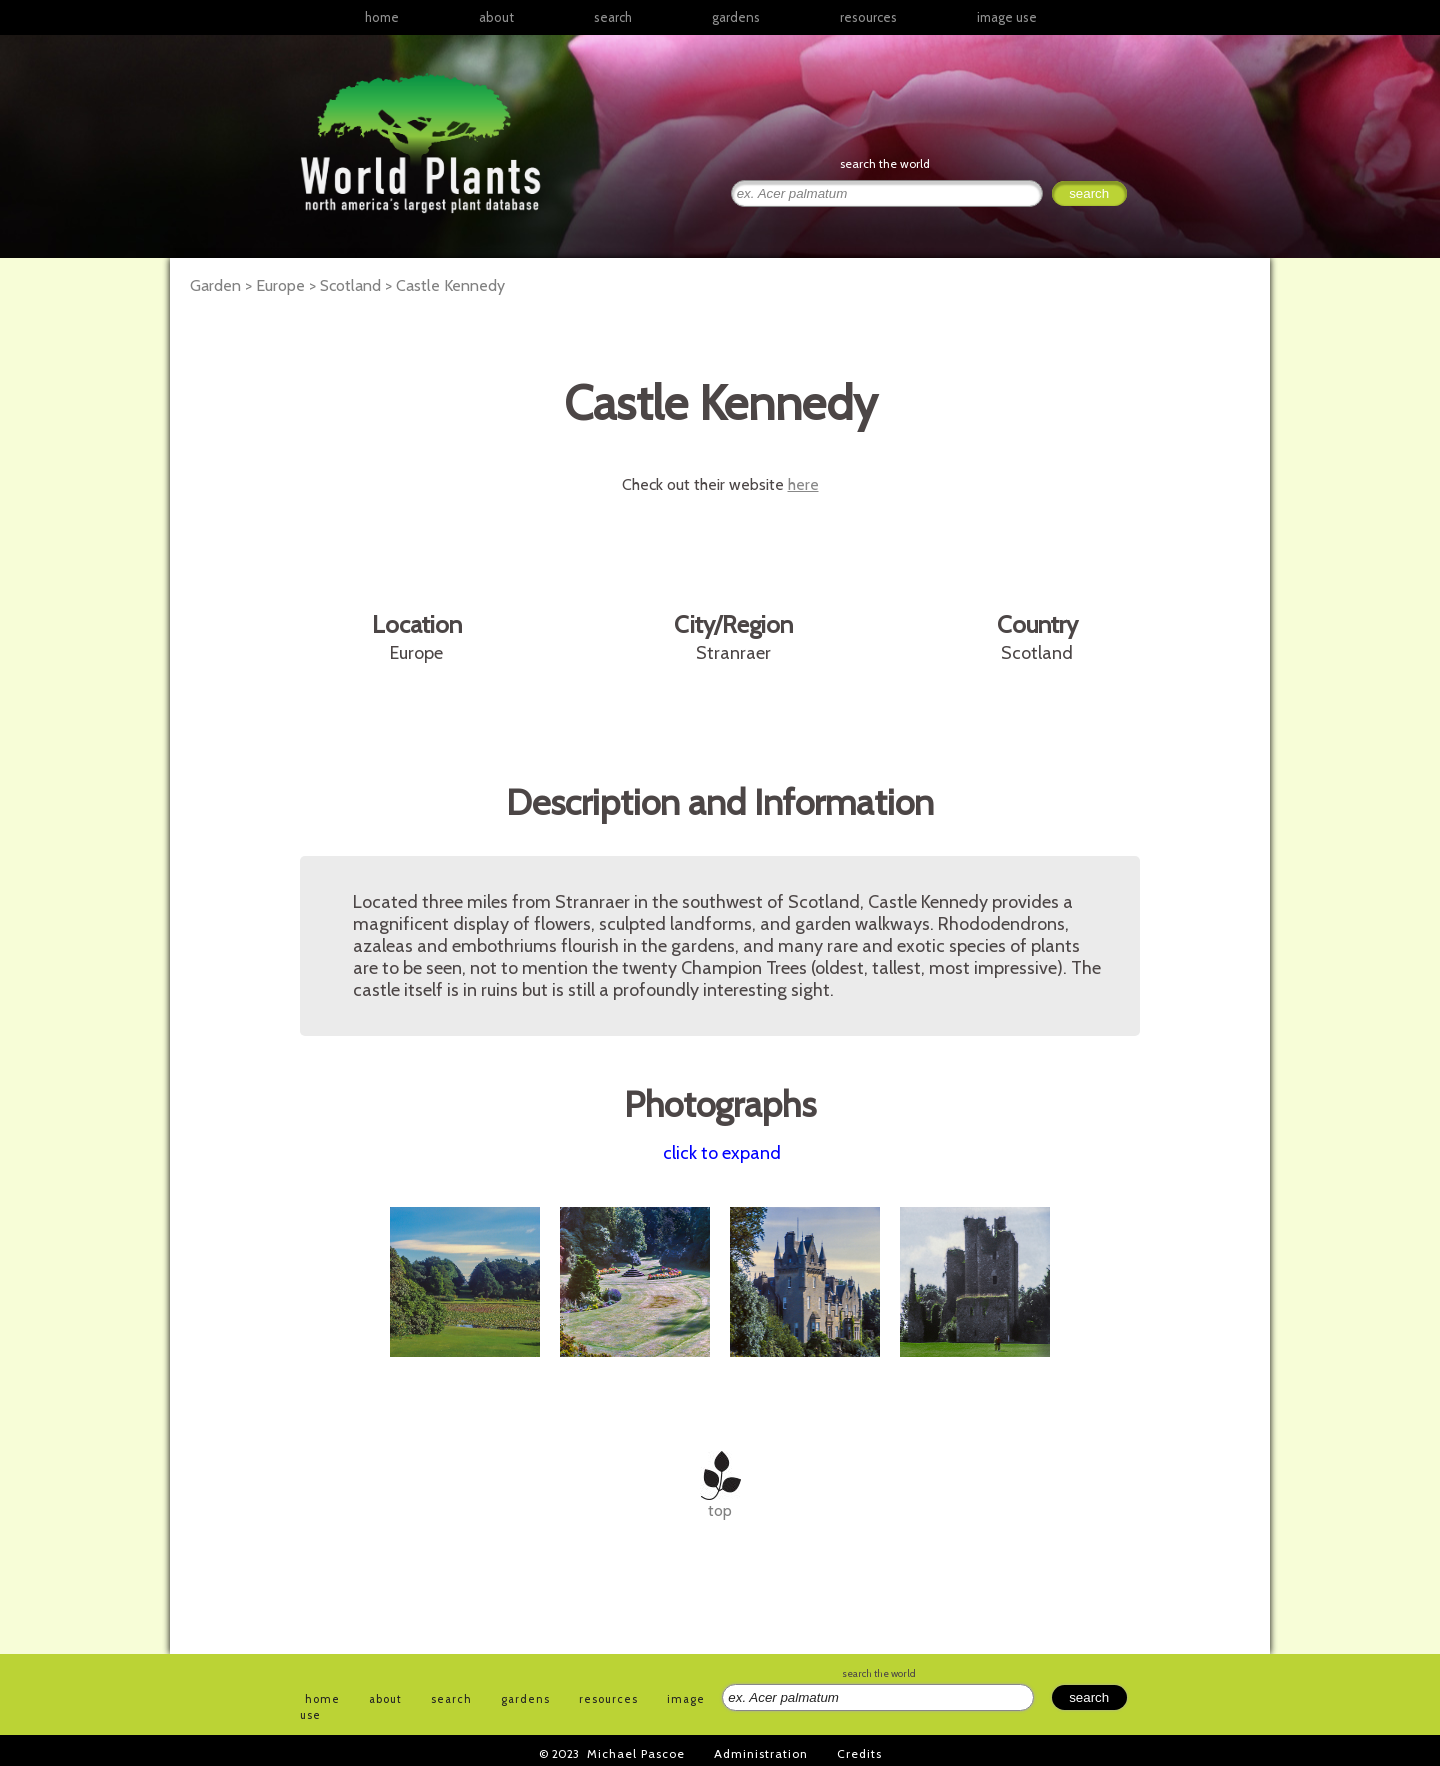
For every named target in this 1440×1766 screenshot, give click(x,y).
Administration (761, 1753)
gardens (736, 17)
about (496, 17)
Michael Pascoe (636, 1753)
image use (1007, 17)
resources (608, 1699)
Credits (859, 1753)
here (803, 484)
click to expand (722, 1153)
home (382, 17)
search (613, 17)
